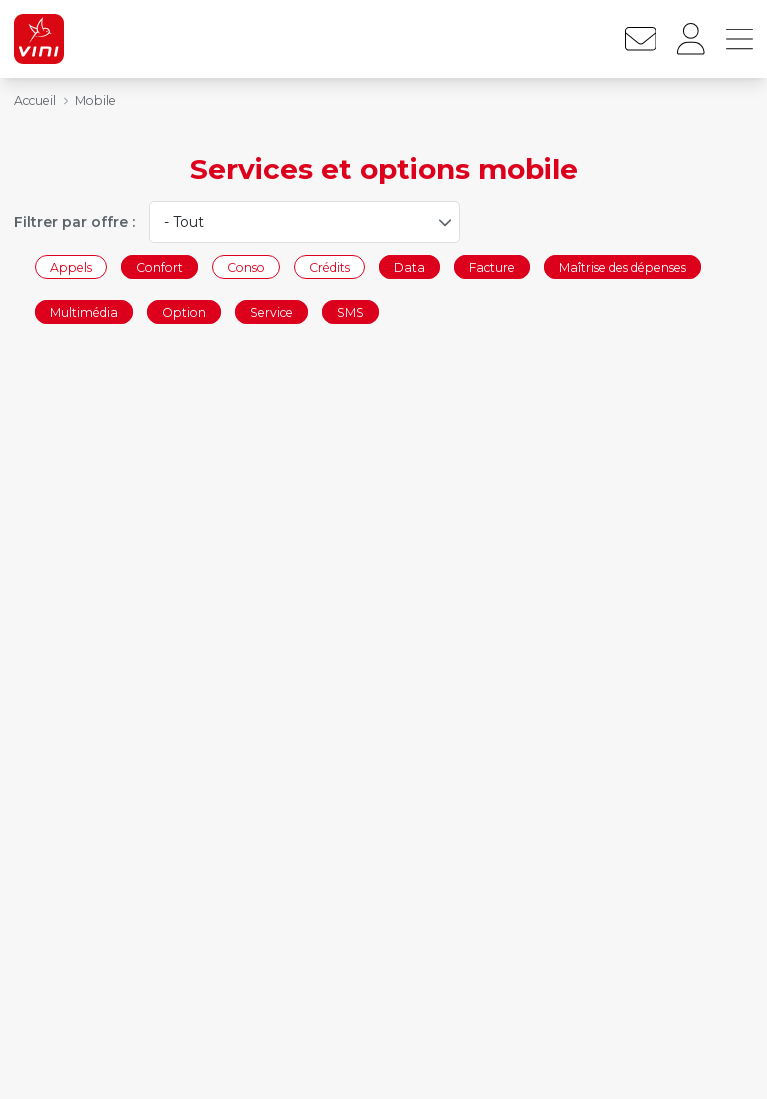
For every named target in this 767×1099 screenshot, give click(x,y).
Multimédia (84, 312)
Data (409, 266)
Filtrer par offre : (74, 222)
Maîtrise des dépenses (622, 266)
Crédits (329, 266)
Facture (492, 266)
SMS (350, 312)
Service (271, 312)
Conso (246, 266)
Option (184, 312)
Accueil (35, 100)
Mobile (95, 100)
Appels (71, 266)
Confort (159, 266)
